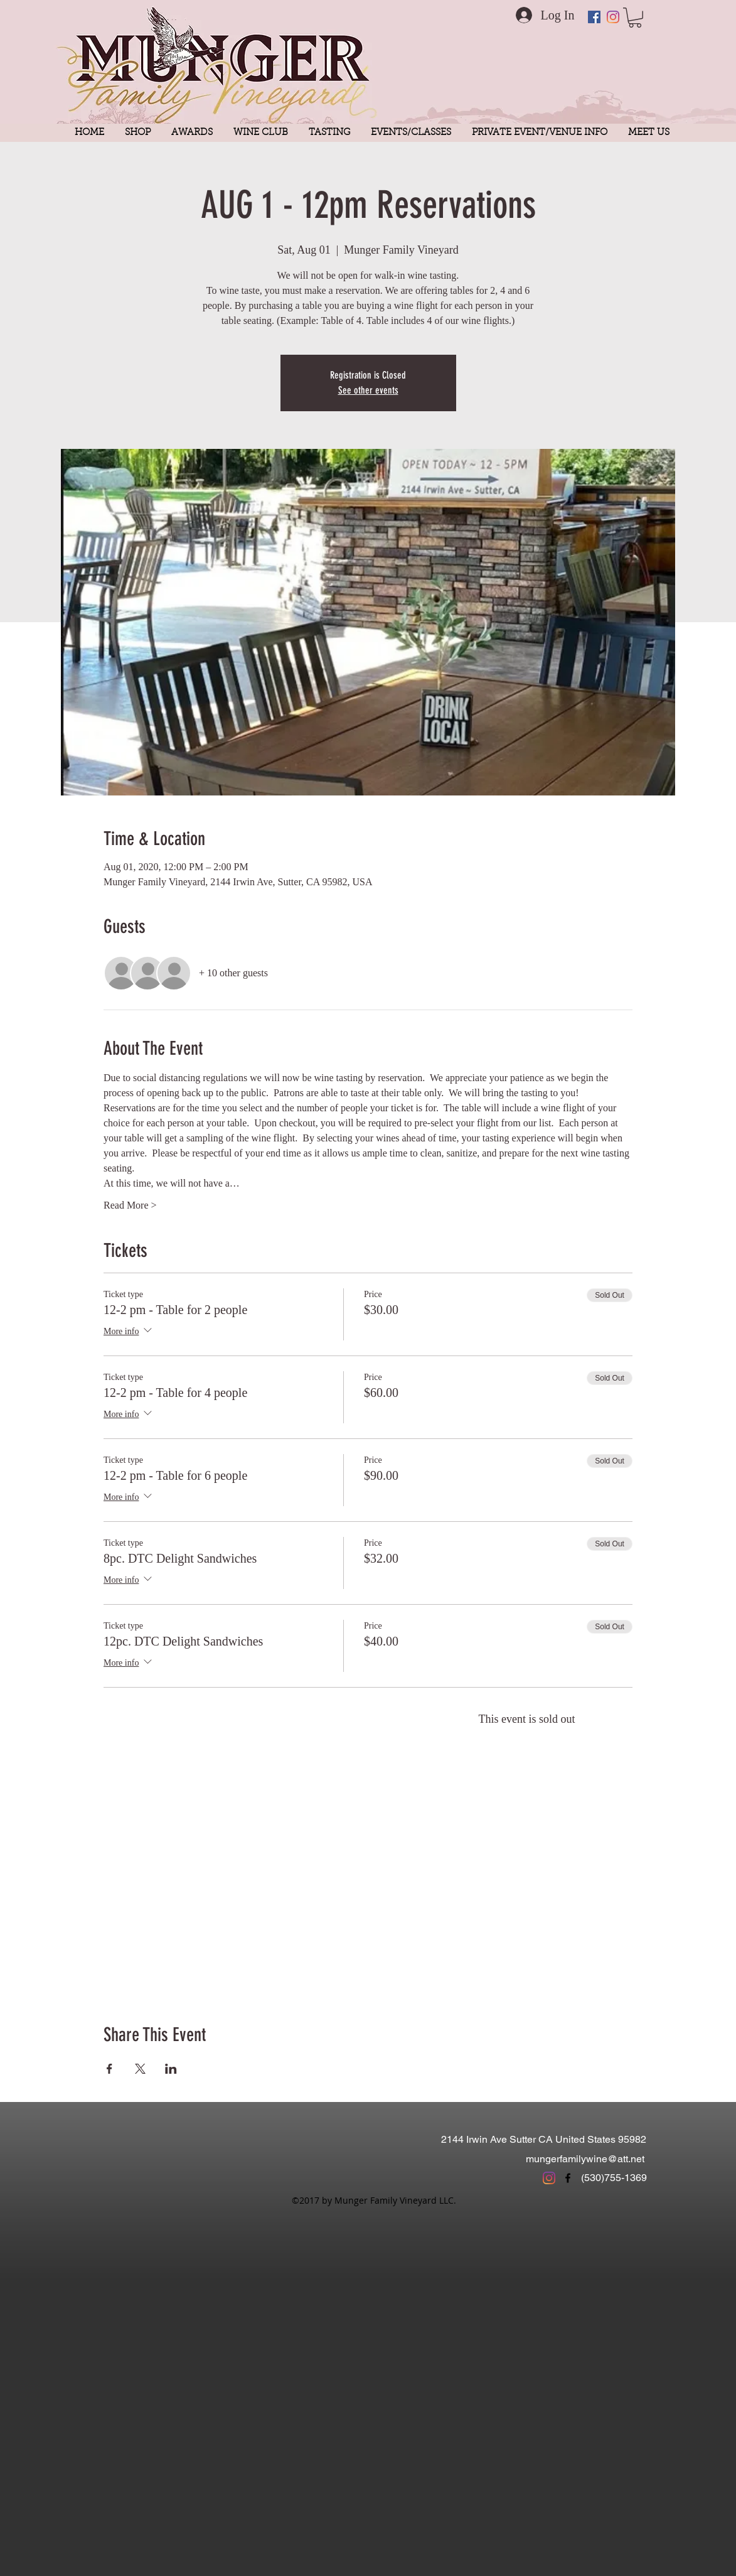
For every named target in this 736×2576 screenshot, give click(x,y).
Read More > (130, 1205)
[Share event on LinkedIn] (171, 2069)
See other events (368, 390)
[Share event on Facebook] (109, 2069)
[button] (635, 18)
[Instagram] (613, 17)
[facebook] (568, 2178)
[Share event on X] (140, 2069)
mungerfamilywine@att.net (585, 2159)
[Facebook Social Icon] (594, 17)
